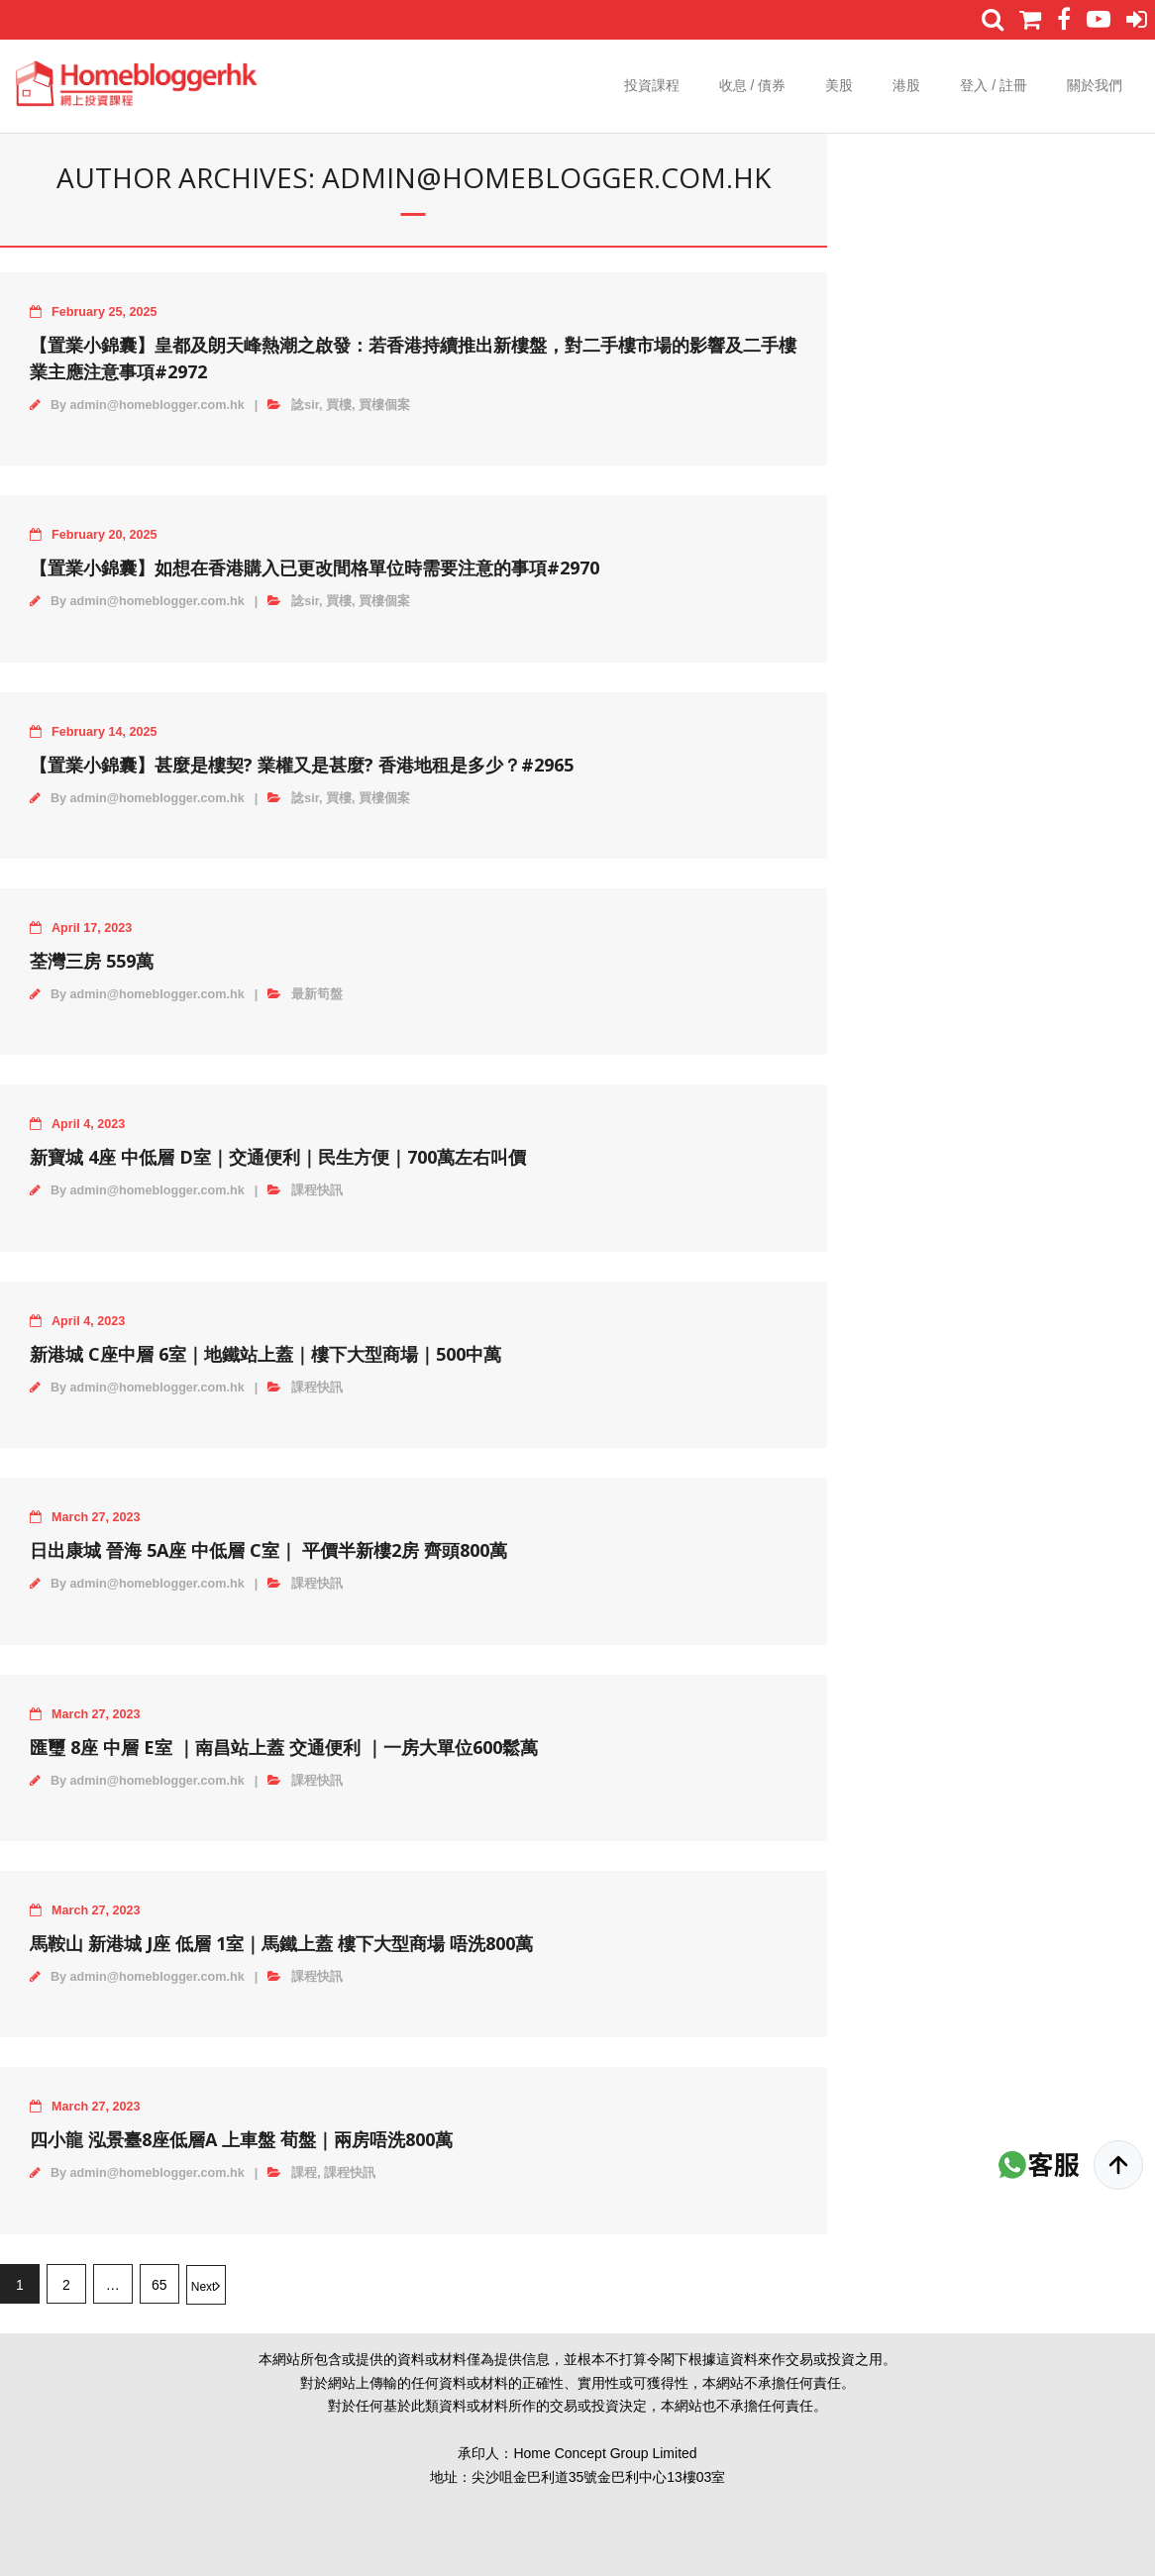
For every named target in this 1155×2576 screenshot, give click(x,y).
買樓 (339, 405)
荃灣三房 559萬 (92, 961)
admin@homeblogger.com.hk (157, 405)
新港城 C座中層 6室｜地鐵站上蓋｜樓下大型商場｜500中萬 (265, 1354)
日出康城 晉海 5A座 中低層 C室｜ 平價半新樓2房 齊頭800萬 (268, 1550)
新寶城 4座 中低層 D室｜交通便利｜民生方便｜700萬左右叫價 (278, 1157)
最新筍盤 (317, 994)
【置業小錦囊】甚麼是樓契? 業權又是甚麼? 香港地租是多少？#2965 (302, 764)
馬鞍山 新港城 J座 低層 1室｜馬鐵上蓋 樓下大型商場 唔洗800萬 (281, 1943)
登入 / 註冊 (993, 85)
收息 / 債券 (753, 85)
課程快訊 (317, 1190)
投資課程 (652, 85)
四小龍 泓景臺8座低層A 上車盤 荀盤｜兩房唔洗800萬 (241, 2139)
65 (159, 2285)
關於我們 (1094, 85)
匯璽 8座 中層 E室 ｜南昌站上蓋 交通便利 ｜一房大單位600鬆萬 (284, 1747)
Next (203, 2287)
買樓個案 (384, 405)
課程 (304, 2173)
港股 (906, 85)
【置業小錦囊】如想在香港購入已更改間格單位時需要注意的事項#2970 (314, 567)
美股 (839, 85)
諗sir (305, 405)
